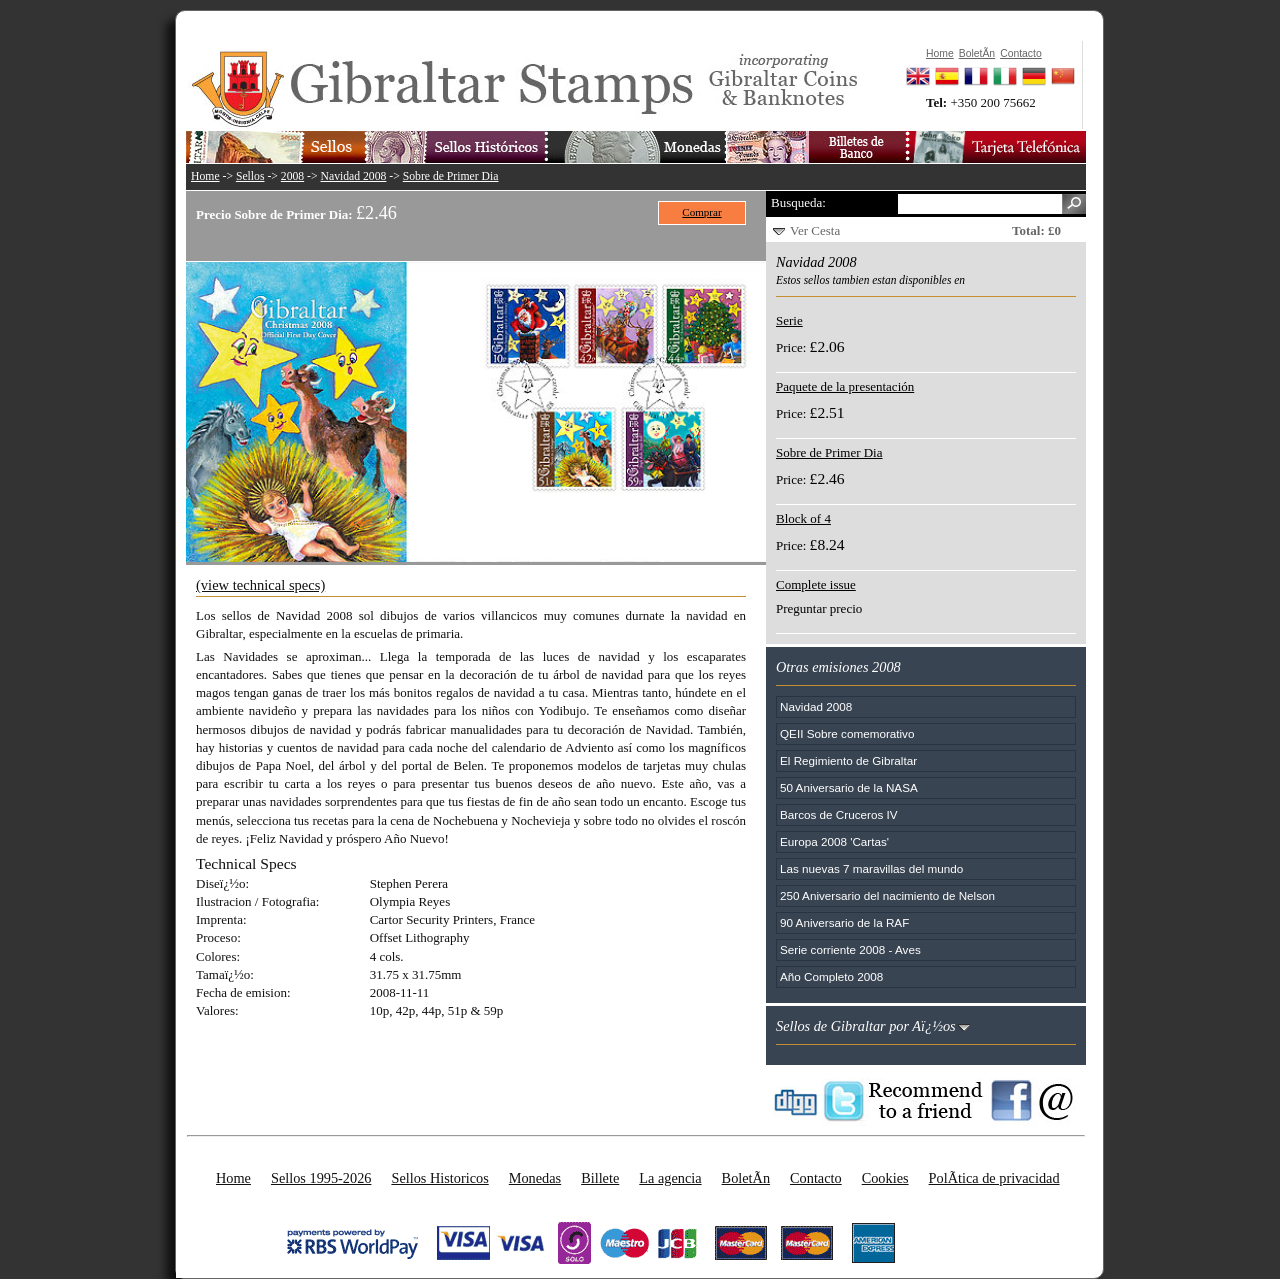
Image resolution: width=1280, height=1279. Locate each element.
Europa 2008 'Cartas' (834, 841)
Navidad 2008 (354, 176)
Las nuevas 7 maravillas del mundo (871, 868)
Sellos (250, 176)
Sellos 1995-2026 (321, 1178)
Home (205, 176)
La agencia (670, 1178)
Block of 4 (803, 518)
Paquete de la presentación (845, 386)
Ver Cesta (815, 230)
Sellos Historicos (439, 1178)
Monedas (535, 1178)
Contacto (816, 1178)
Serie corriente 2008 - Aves (850, 949)
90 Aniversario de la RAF (844, 922)
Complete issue (816, 584)
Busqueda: (798, 202)
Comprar (701, 212)
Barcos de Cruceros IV (839, 814)
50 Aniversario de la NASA (849, 787)
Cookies (885, 1178)
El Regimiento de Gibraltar (848, 760)
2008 (292, 176)
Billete (600, 1178)
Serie (789, 320)
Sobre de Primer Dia (451, 176)
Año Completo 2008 (831, 976)
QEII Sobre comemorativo (847, 733)
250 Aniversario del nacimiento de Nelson (887, 895)
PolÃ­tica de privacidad (994, 1178)
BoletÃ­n (746, 1178)
